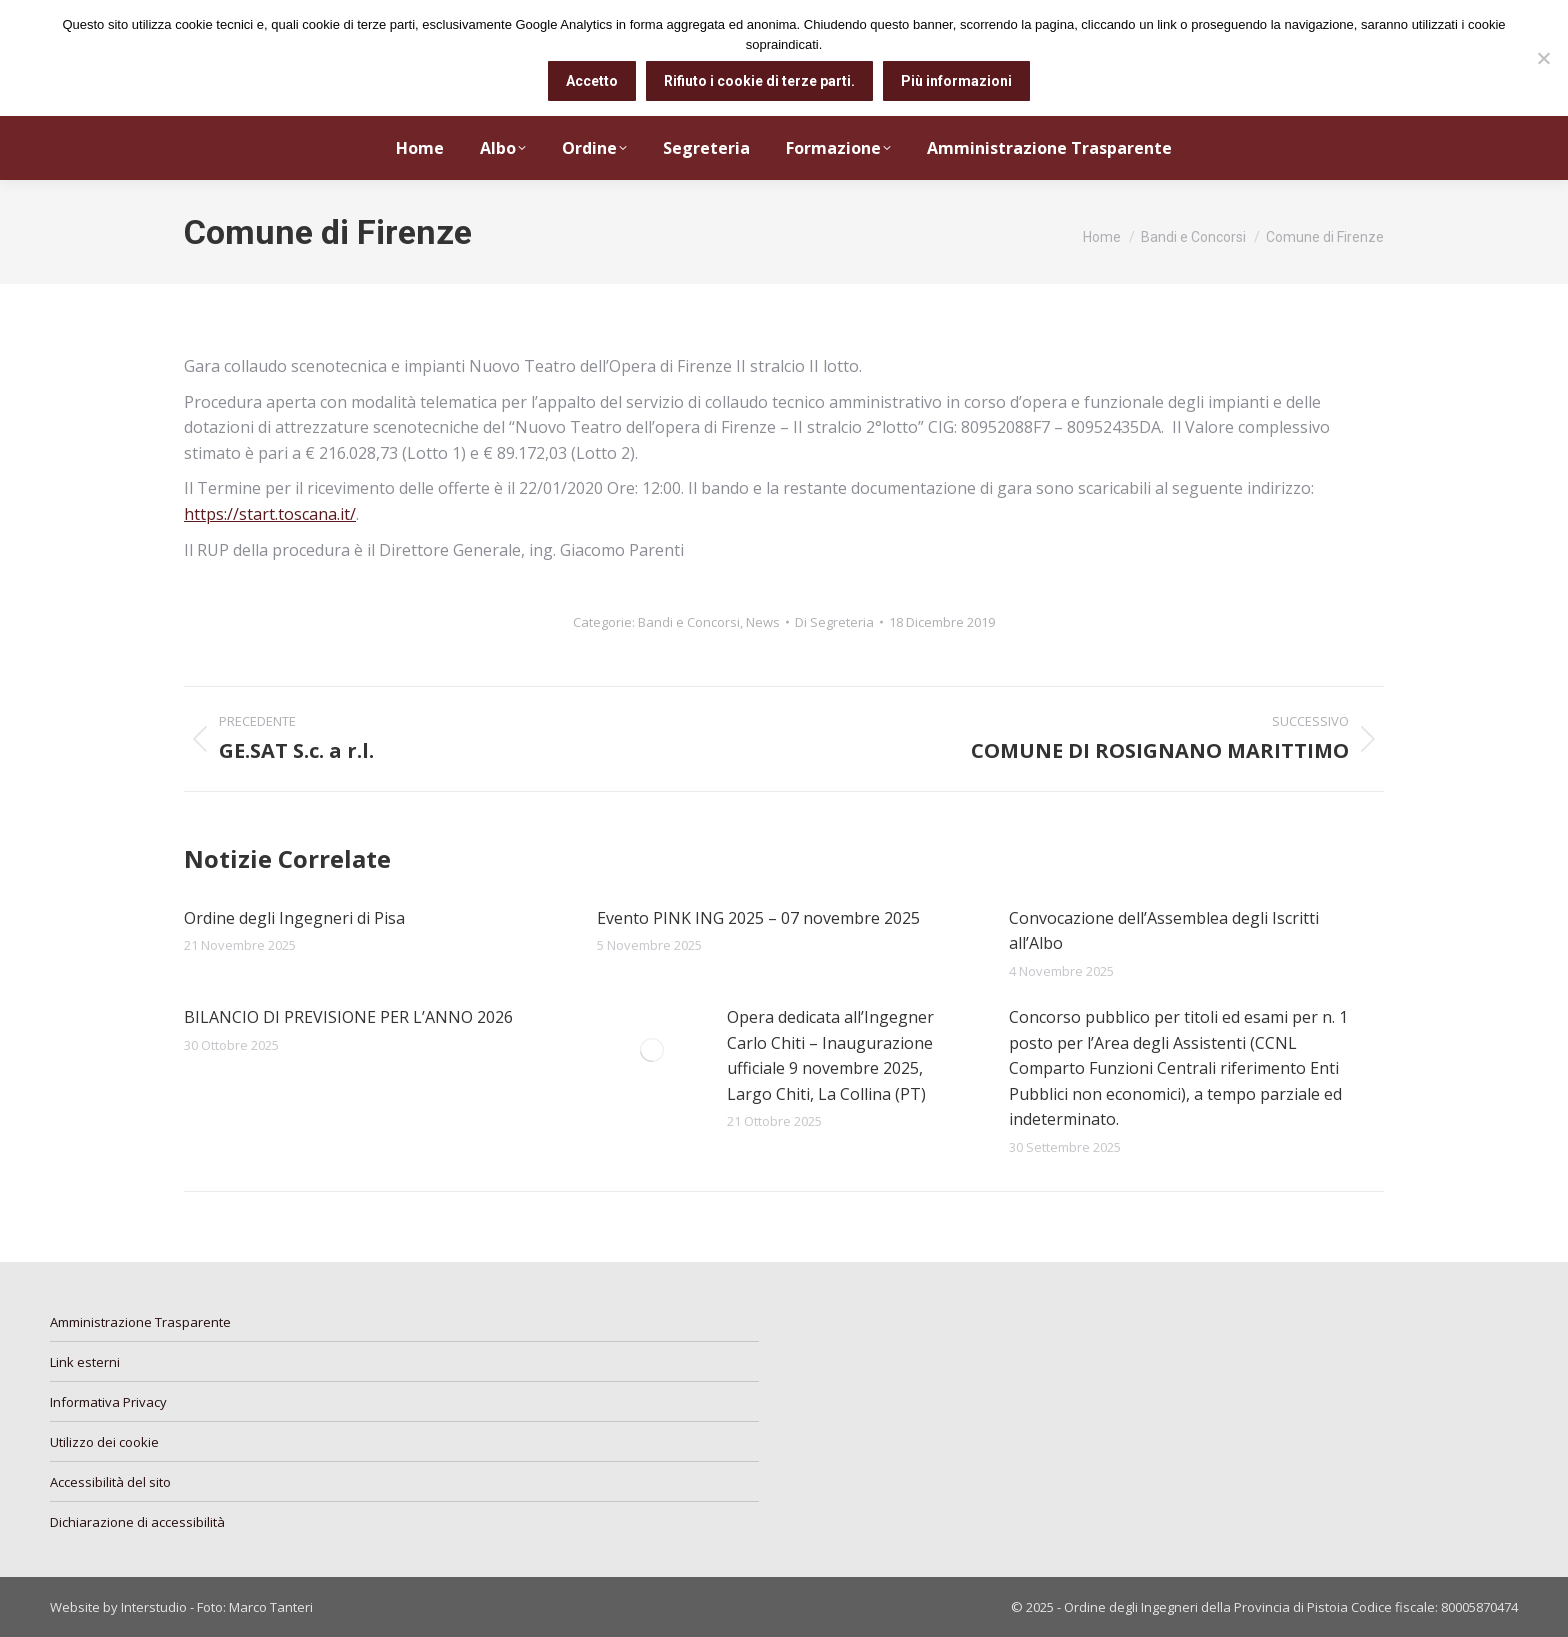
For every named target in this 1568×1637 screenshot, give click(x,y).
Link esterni (85, 1362)
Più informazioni (956, 81)
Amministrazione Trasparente (140, 1322)
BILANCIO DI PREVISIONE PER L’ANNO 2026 (348, 1017)
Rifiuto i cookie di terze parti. (759, 81)
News (763, 622)
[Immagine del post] (652, 1050)
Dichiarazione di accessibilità (137, 1522)
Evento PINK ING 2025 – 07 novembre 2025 (758, 918)
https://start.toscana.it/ (270, 514)
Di (834, 622)
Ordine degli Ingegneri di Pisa (294, 918)
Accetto (592, 81)
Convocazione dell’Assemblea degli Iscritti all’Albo (1164, 931)
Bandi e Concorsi (689, 622)
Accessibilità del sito (110, 1482)
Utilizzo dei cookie (104, 1442)
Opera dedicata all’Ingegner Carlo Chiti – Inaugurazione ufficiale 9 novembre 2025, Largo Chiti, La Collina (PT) (830, 1055)
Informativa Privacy (108, 1402)
